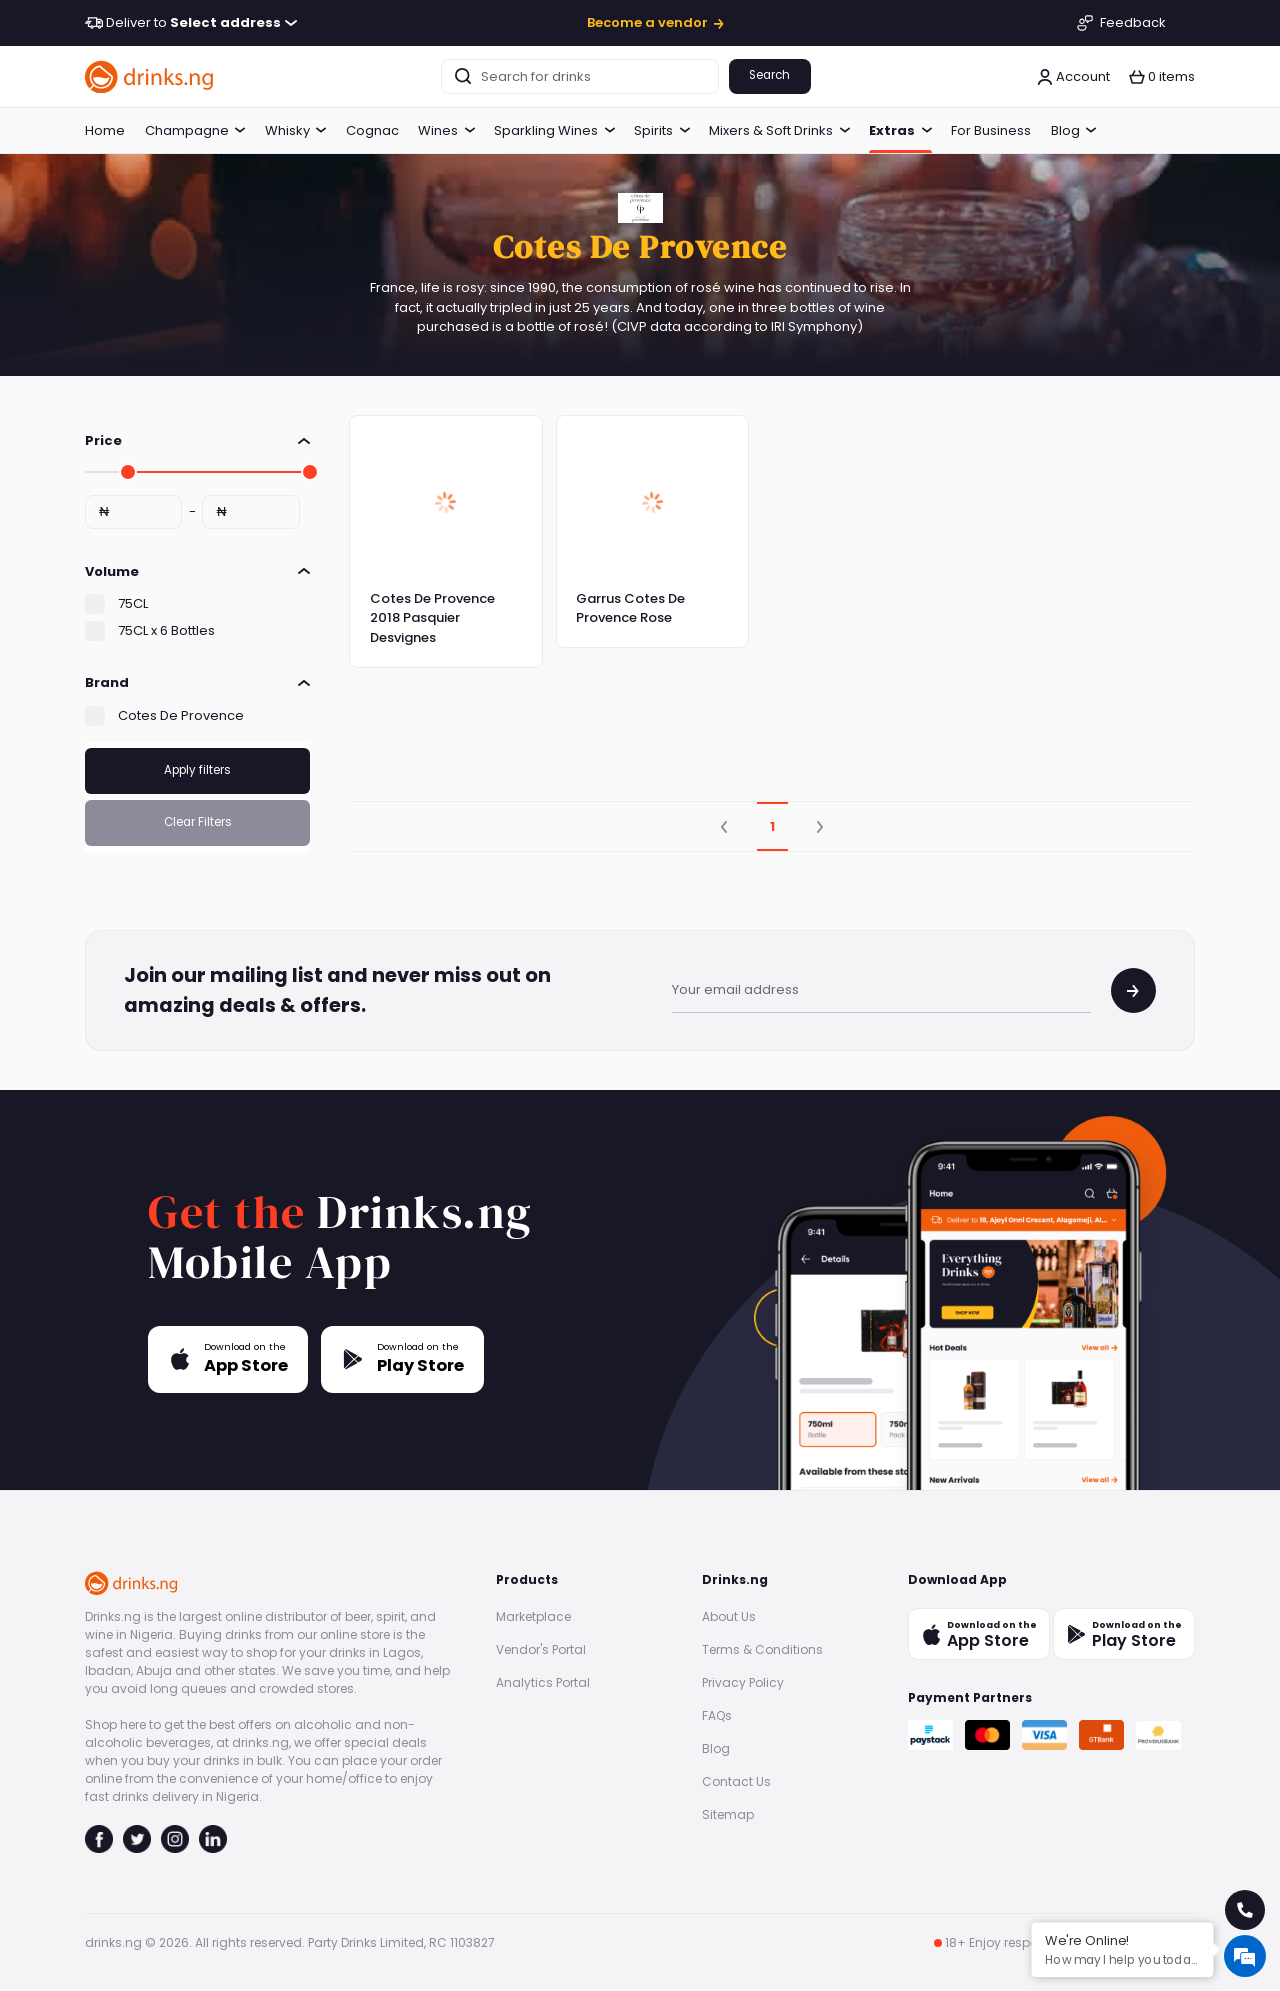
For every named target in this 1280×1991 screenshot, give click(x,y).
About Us (729, 1616)
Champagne (195, 130)
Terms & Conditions (762, 1649)
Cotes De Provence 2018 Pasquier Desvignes (432, 618)
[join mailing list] (1133, 990)
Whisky (296, 130)
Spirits (662, 130)
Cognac (372, 130)
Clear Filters (198, 822)
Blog (1074, 130)
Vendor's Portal (541, 1649)
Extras (900, 130)
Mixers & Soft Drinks (779, 130)
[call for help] (1245, 1910)
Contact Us (736, 1781)
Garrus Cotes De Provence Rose (630, 608)
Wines (446, 130)
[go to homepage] (150, 76)
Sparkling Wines (554, 130)
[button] (1162, 77)
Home (105, 130)
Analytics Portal (543, 1682)
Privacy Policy (743, 1682)
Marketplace (533, 1616)
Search (769, 75)
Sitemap (728, 1814)
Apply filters (197, 770)
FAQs (717, 1715)
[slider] (128, 472)
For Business (991, 130)
